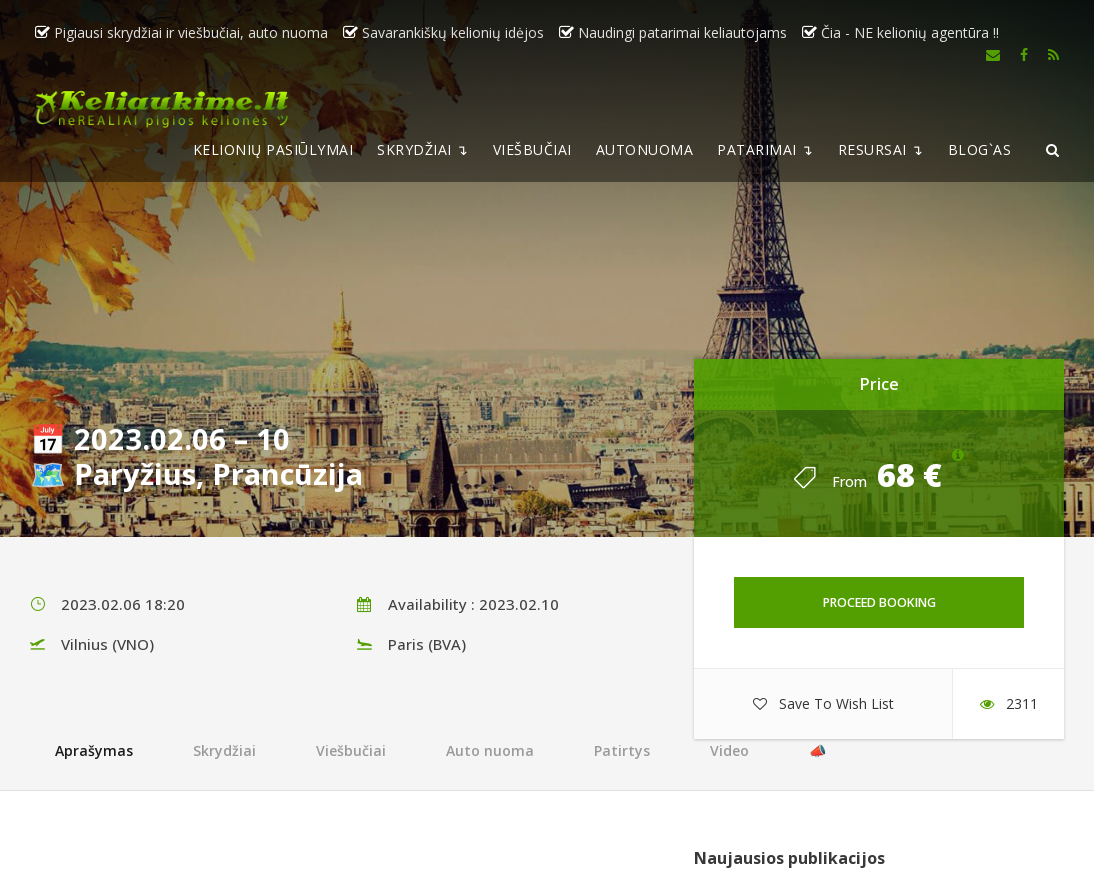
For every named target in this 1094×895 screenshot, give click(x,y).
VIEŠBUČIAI (532, 149)
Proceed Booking (879, 602)
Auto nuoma (490, 750)
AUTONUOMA (645, 149)
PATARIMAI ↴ (765, 149)
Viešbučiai (351, 750)
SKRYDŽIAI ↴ (423, 149)
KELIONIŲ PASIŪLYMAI (273, 149)
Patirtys (622, 750)
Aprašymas (94, 750)
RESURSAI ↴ (881, 149)
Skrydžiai (224, 750)
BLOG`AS (980, 149)
